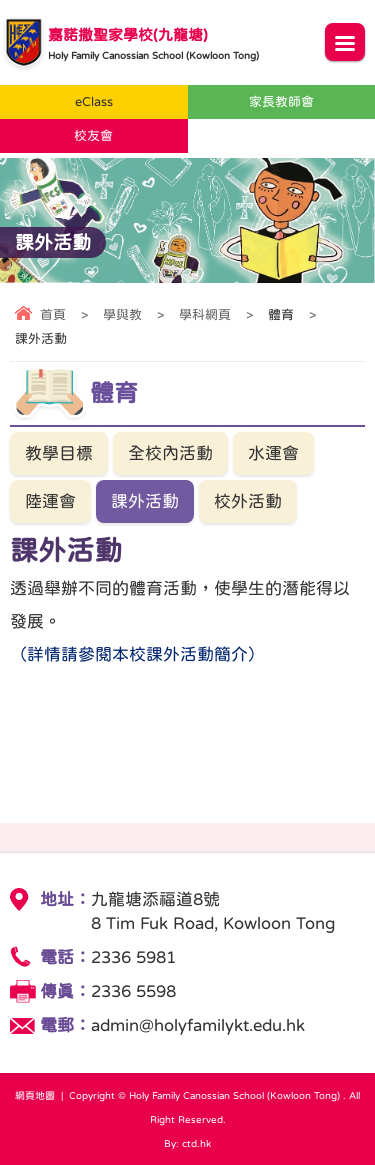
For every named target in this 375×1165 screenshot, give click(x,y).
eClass (94, 101)
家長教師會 (281, 101)
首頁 (53, 314)
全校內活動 (170, 453)
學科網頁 (205, 314)
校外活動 (248, 501)
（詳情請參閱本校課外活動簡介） (137, 654)
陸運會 (50, 501)
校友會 (93, 135)
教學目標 (59, 453)
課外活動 (145, 501)
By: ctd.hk (187, 1143)
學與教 (122, 314)
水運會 (273, 453)
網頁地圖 (35, 1095)
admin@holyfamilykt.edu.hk (198, 1025)
